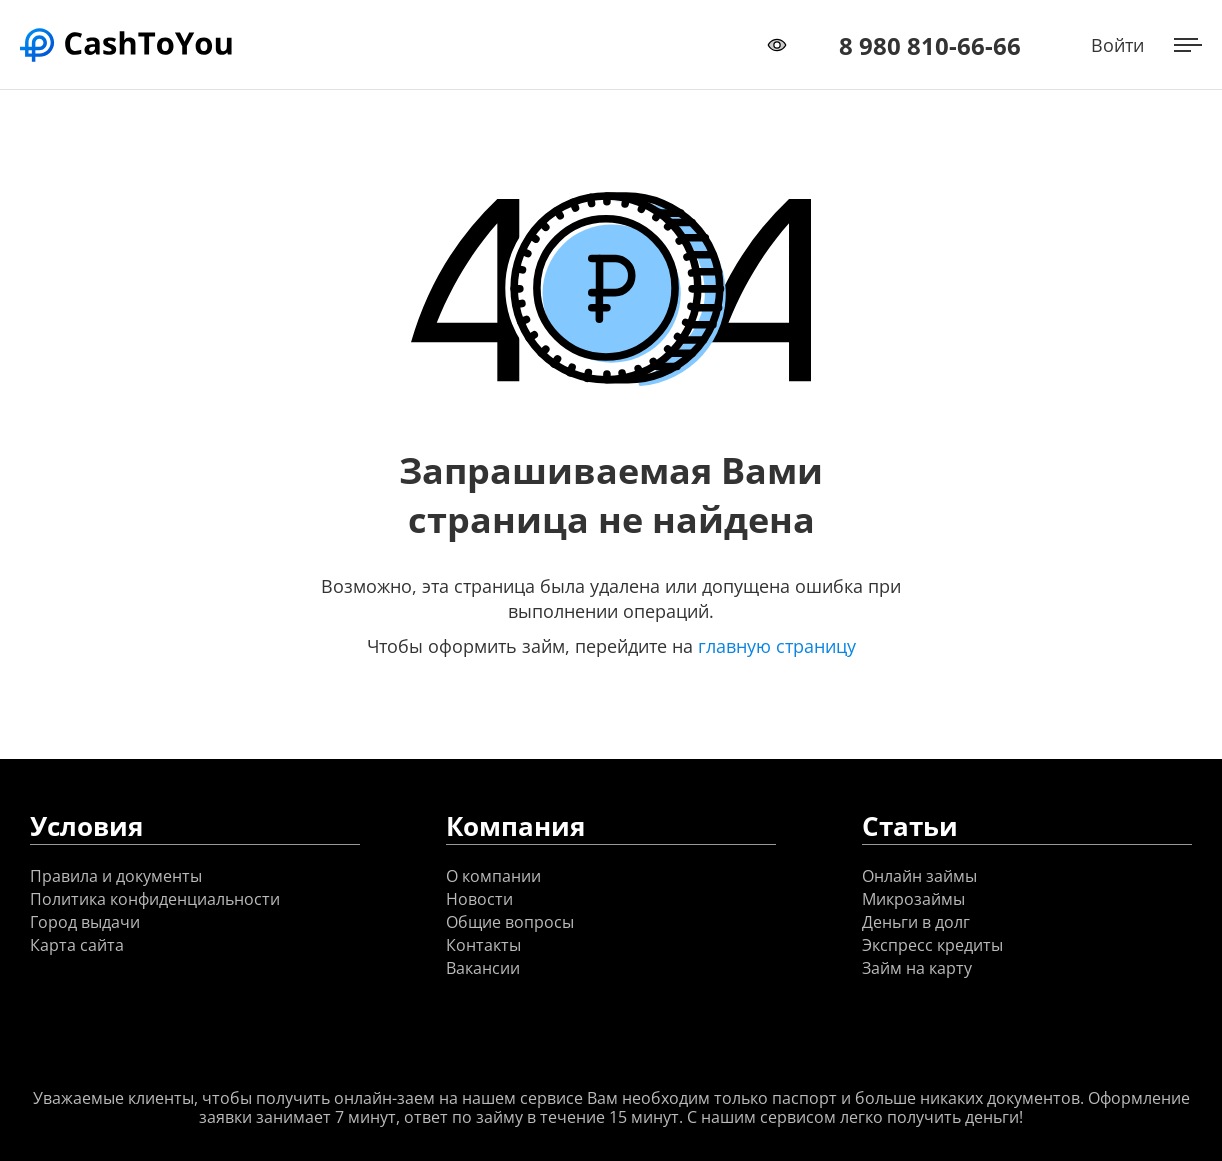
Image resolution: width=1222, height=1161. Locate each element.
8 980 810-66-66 (930, 45)
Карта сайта (77, 945)
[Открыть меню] (1188, 45)
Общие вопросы (510, 922)
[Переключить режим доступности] (777, 45)
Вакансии (483, 968)
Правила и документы (116, 876)
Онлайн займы (919, 876)
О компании (493, 876)
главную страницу (777, 646)
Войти (1117, 45)
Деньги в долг (916, 922)
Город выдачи (85, 922)
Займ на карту (917, 968)
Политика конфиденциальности (155, 899)
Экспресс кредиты (932, 945)
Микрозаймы (913, 899)
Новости (479, 899)
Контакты (483, 945)
